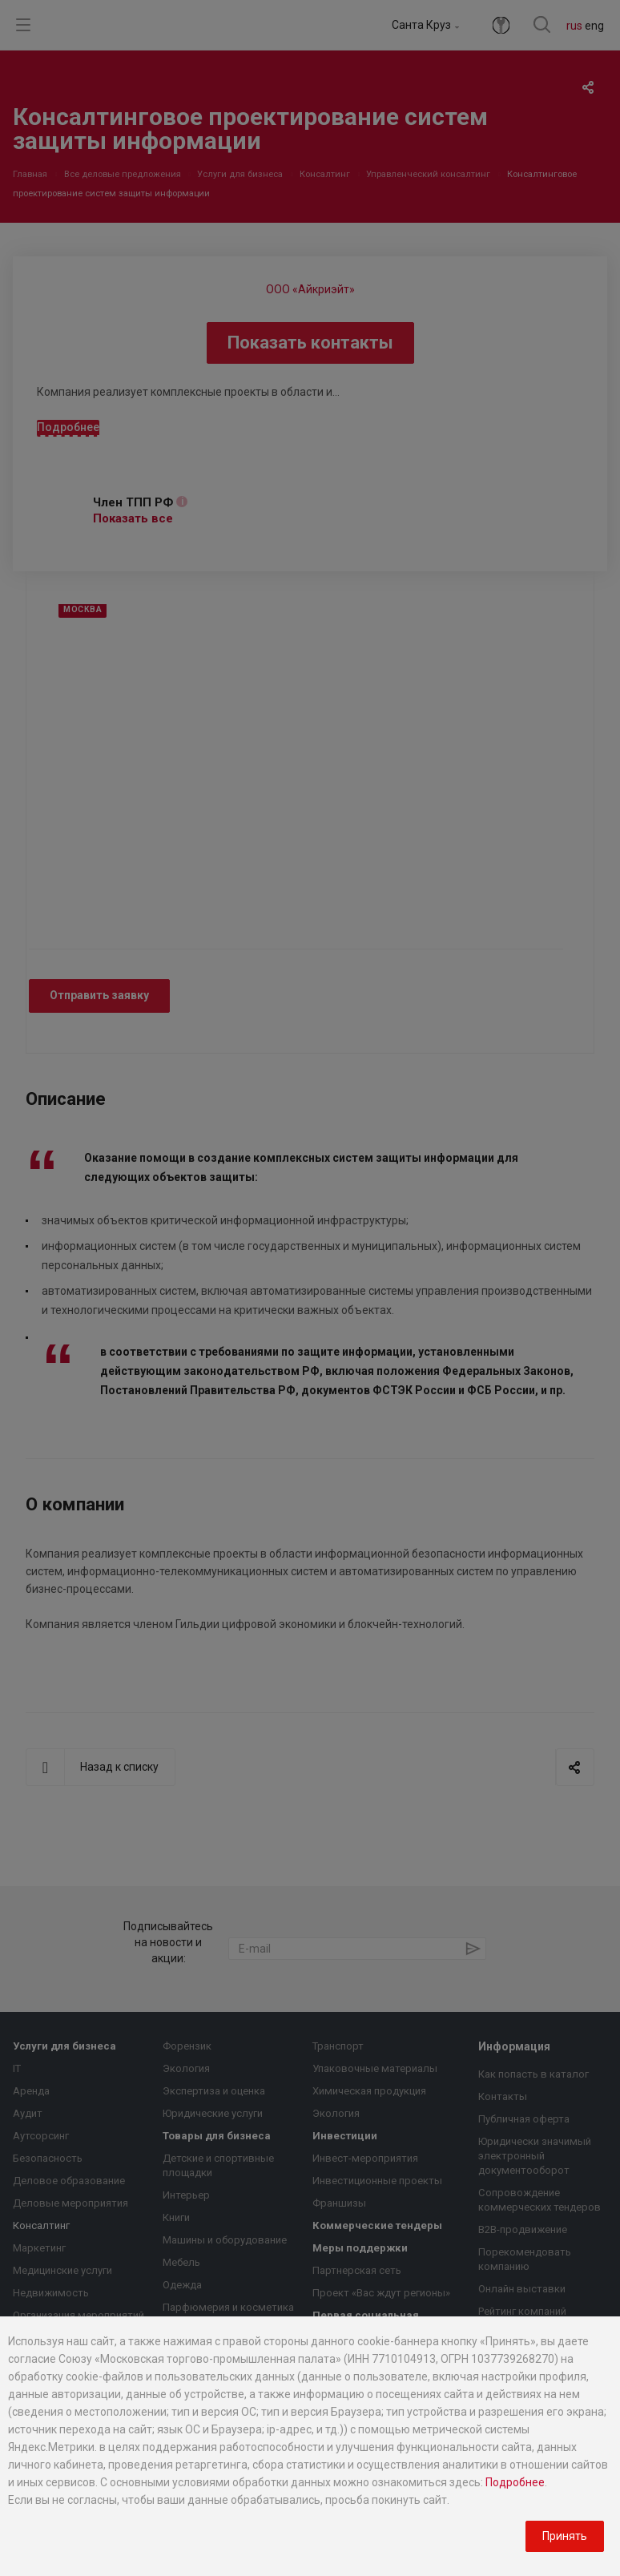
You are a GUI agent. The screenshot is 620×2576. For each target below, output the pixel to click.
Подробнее (515, 2482)
